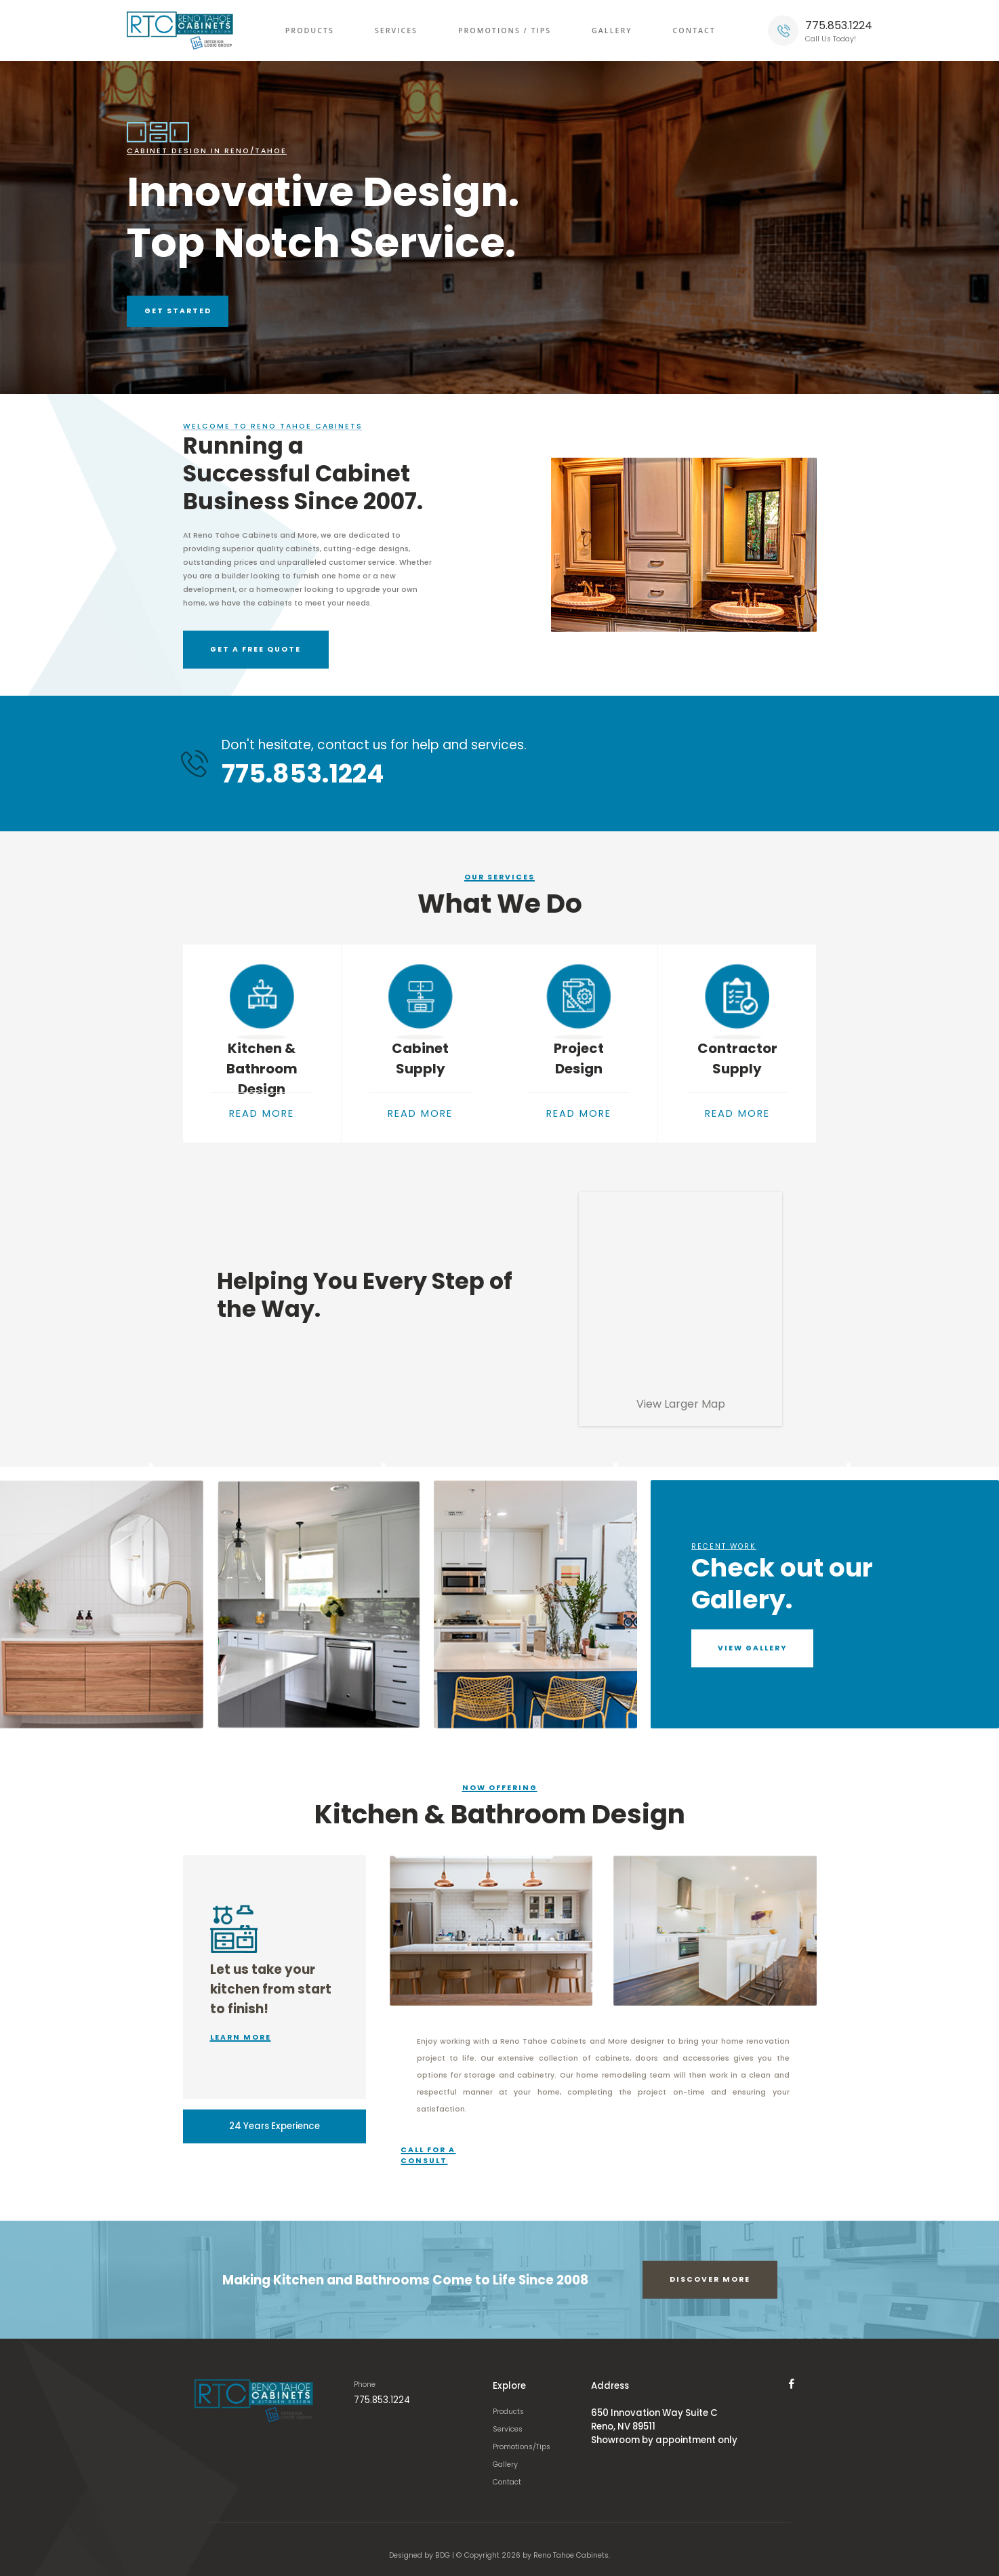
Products (309, 30)
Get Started (177, 311)
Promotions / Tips (504, 30)
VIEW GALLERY (753, 1635)
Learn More (240, 2025)
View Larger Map (680, 1391)
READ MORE (261, 1118)
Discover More (710, 2267)
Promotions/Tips (525, 2435)
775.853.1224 (838, 25)
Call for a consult (444, 2143)
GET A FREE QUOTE (237, 654)
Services (396, 30)
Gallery (612, 30)
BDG (442, 2543)
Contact (693, 30)
